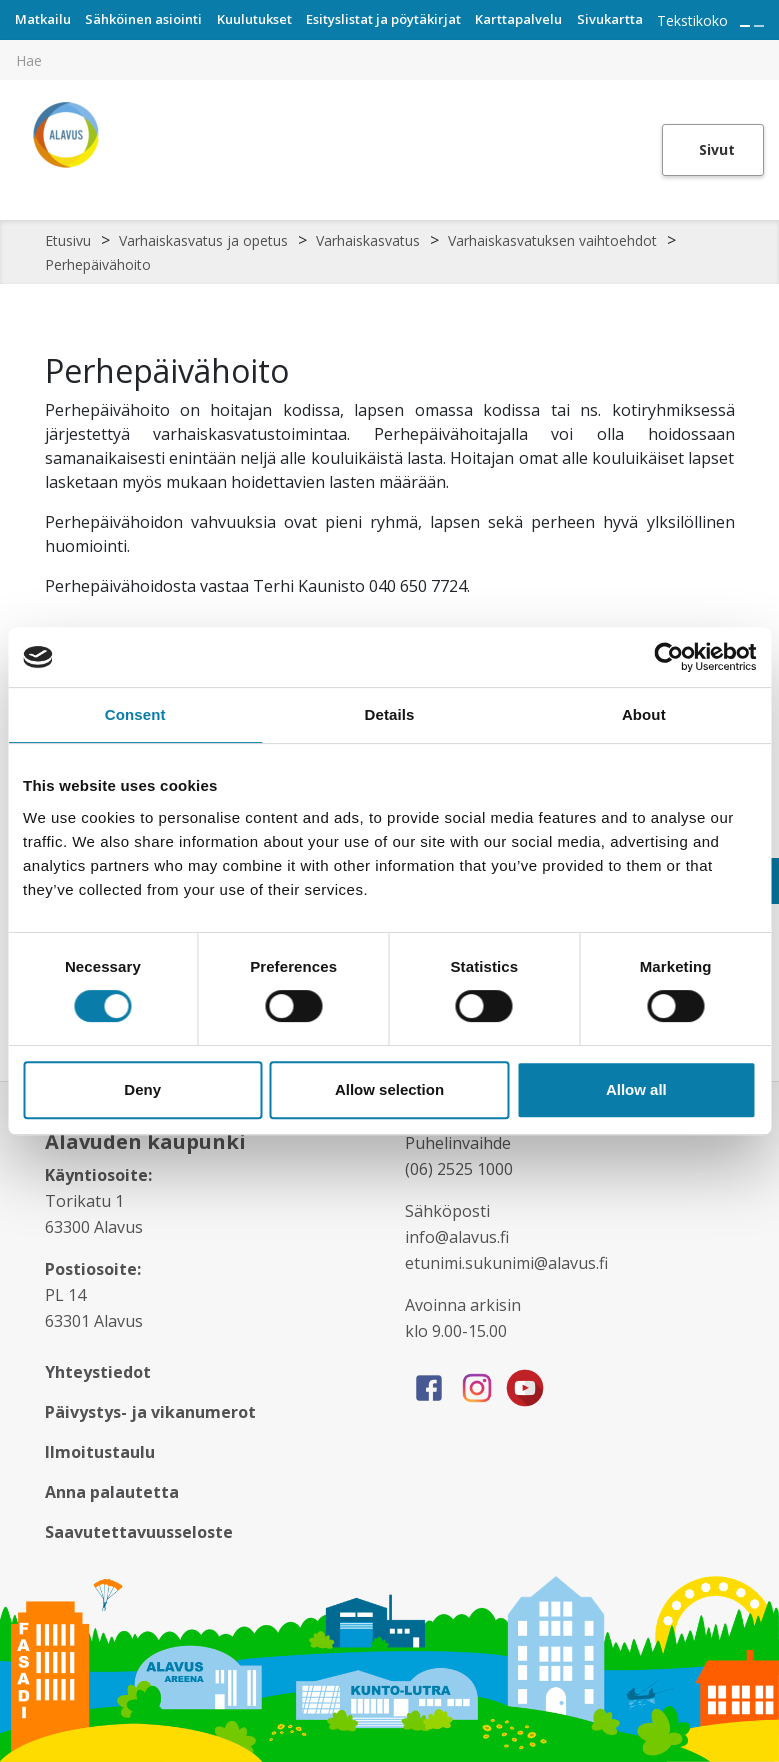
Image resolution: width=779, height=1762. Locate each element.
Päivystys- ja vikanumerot (150, 1412)
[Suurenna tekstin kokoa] (745, 26)
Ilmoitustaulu (100, 1452)
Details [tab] (390, 714)
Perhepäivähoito (98, 264)
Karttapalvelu (518, 19)
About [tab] (644, 714)
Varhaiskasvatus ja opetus (203, 240)
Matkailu (43, 19)
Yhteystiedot (98, 1372)
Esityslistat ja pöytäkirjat (383, 19)
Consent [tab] (135, 714)
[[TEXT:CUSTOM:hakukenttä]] (389, 60)
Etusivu (68, 240)
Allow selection (389, 1089)
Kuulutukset (254, 19)
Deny (142, 1089)
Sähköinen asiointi (143, 19)
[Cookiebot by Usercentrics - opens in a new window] (668, 657)
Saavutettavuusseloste (139, 1532)
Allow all (636, 1089)
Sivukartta (610, 19)
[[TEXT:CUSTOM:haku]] (765, 46)
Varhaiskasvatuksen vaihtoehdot (552, 240)
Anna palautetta (112, 1492)
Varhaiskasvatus (368, 240)
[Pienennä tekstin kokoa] (759, 26)
